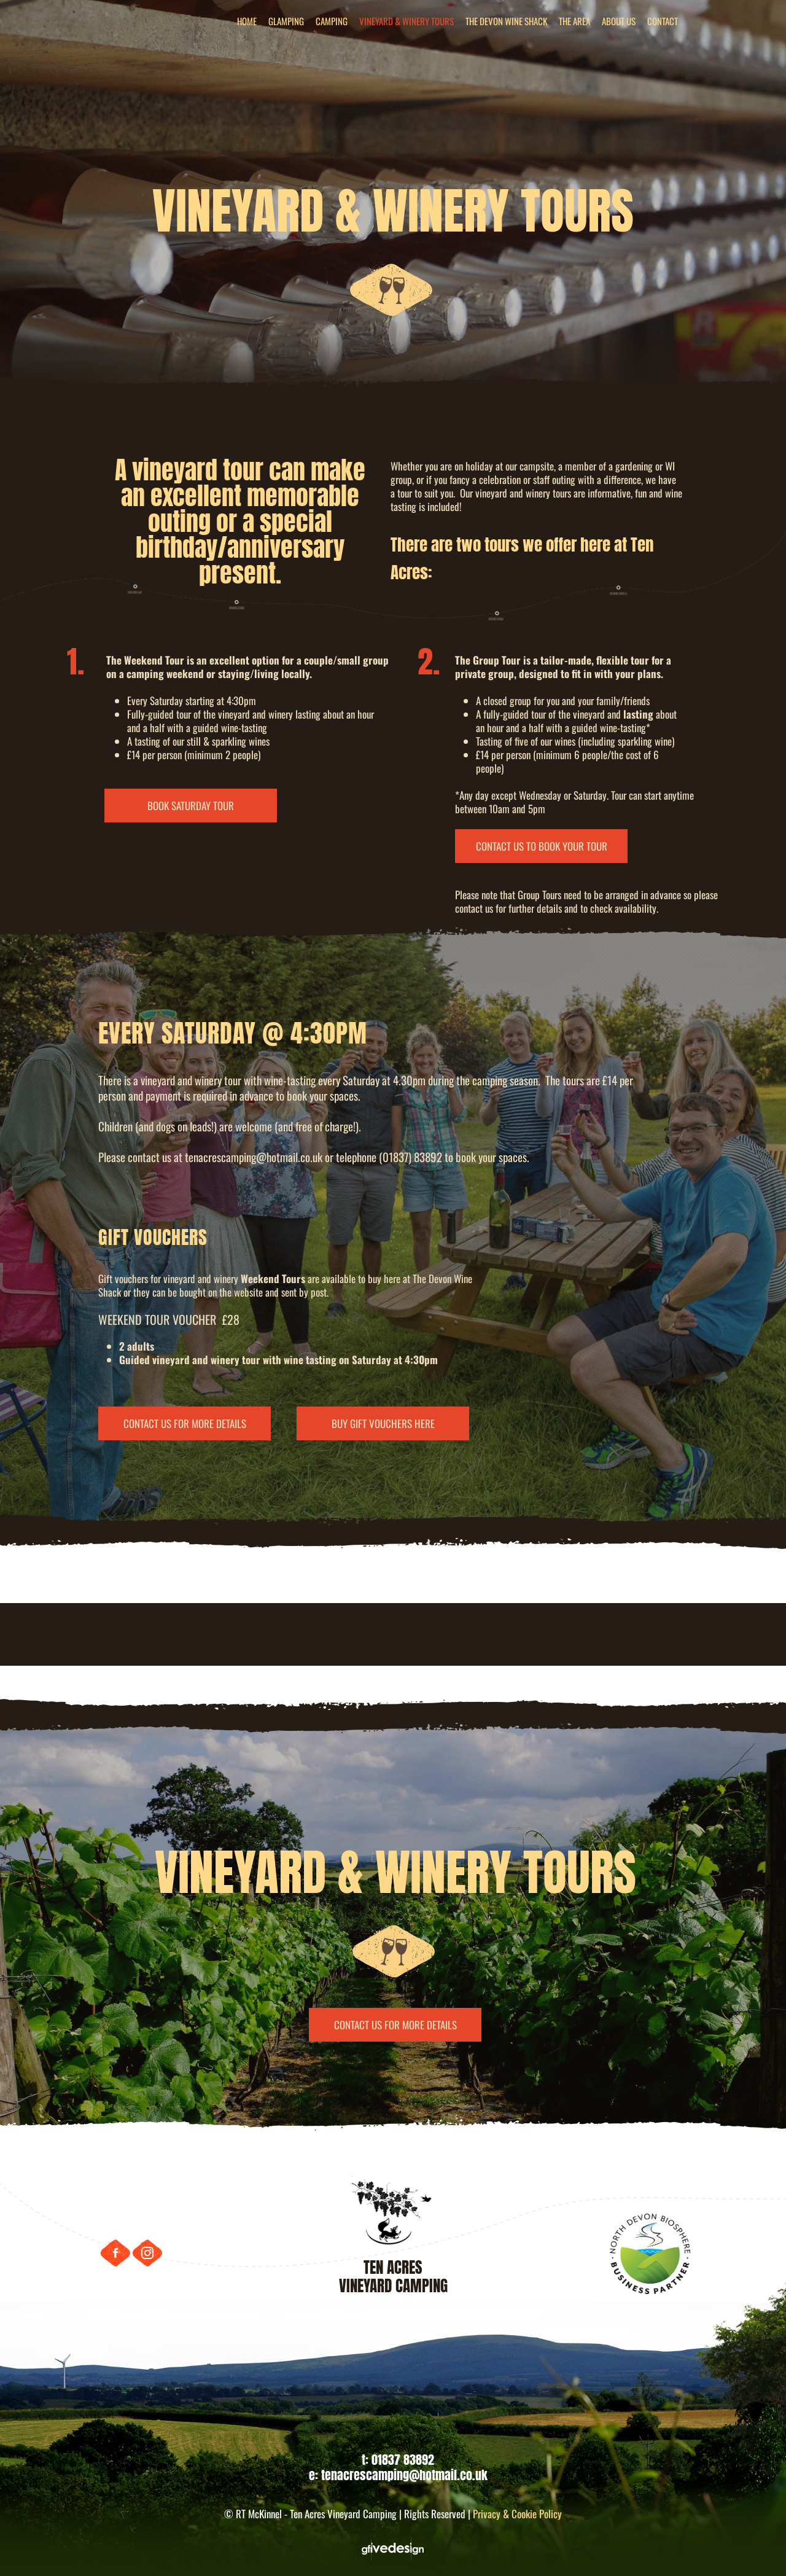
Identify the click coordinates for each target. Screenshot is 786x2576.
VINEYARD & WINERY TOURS (406, 21)
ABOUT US (619, 21)
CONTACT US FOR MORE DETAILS (184, 1423)
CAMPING (332, 21)
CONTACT (662, 21)
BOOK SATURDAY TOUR (190, 806)
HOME (247, 21)
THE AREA (574, 21)
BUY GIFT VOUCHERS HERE (383, 1423)
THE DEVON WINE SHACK (506, 21)
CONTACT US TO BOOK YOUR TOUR (541, 846)
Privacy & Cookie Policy (517, 2513)
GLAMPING (286, 21)
